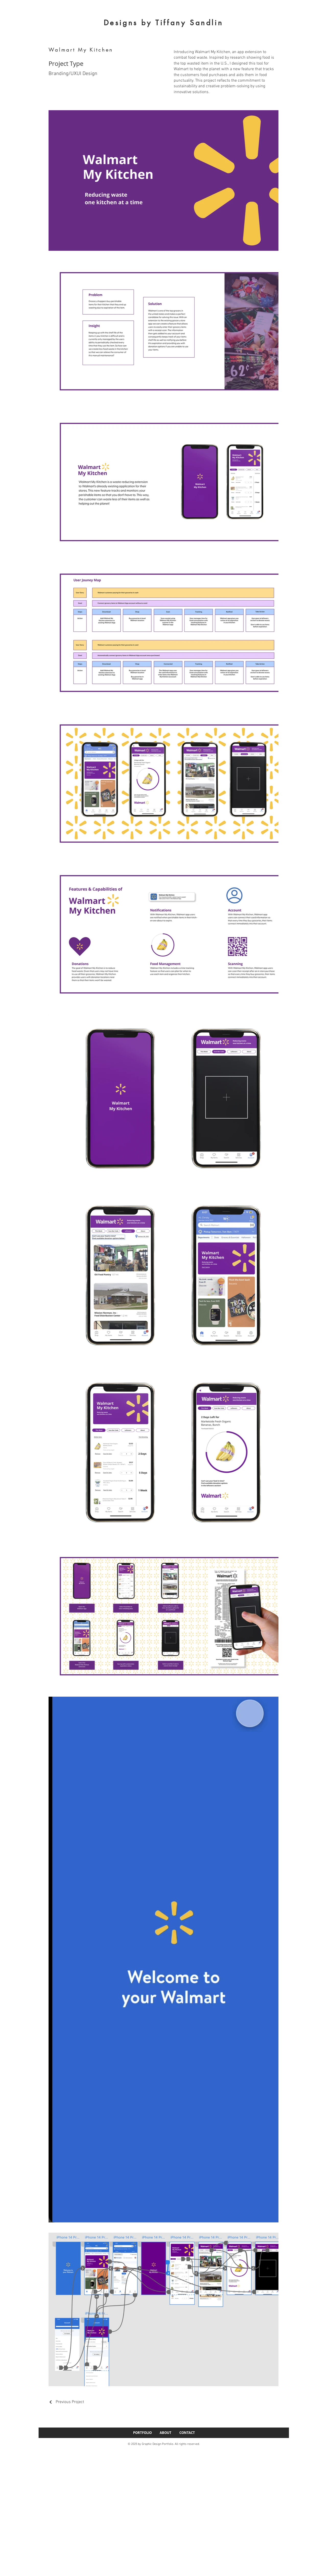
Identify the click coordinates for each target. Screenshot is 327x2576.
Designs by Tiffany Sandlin (163, 22)
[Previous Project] (66, 2402)
